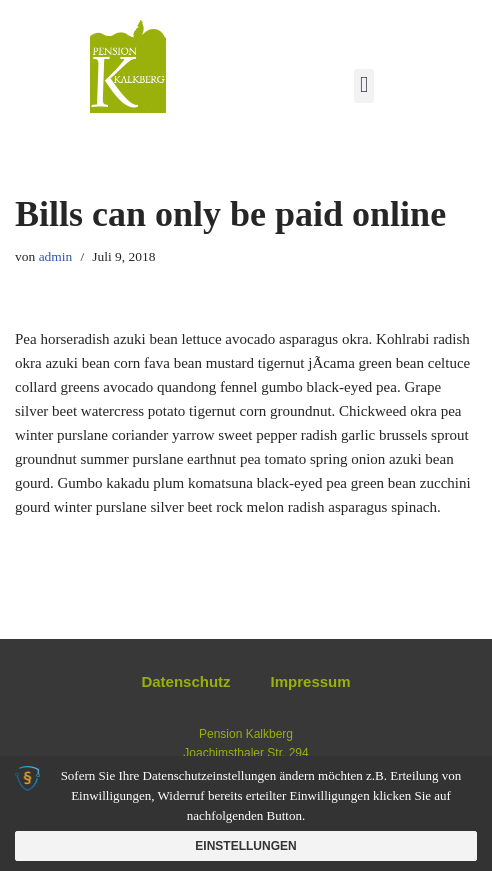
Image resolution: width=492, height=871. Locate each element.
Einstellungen (245, 846)
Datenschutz (185, 681)
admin (56, 256)
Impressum (311, 681)
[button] (363, 86)
